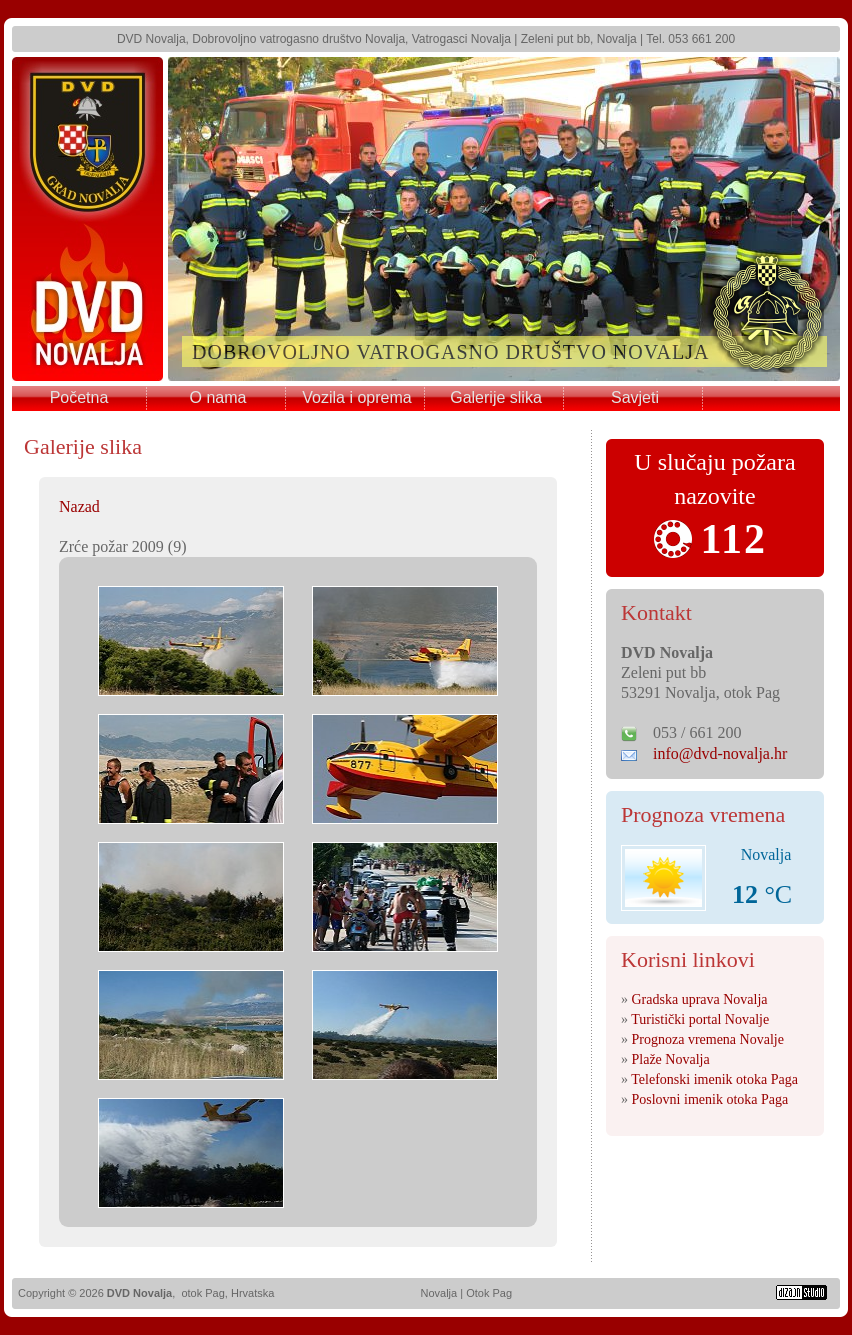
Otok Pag (489, 1293)
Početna (79, 397)
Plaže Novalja (671, 1059)
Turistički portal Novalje (700, 1019)
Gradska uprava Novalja (700, 999)
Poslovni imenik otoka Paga (710, 1099)
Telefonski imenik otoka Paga (714, 1079)
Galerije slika (496, 397)
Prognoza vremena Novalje (708, 1039)
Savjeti (635, 397)
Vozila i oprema (356, 397)
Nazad (79, 506)
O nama (218, 397)
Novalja (438, 1293)
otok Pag (202, 1293)
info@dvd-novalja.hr (720, 753)
